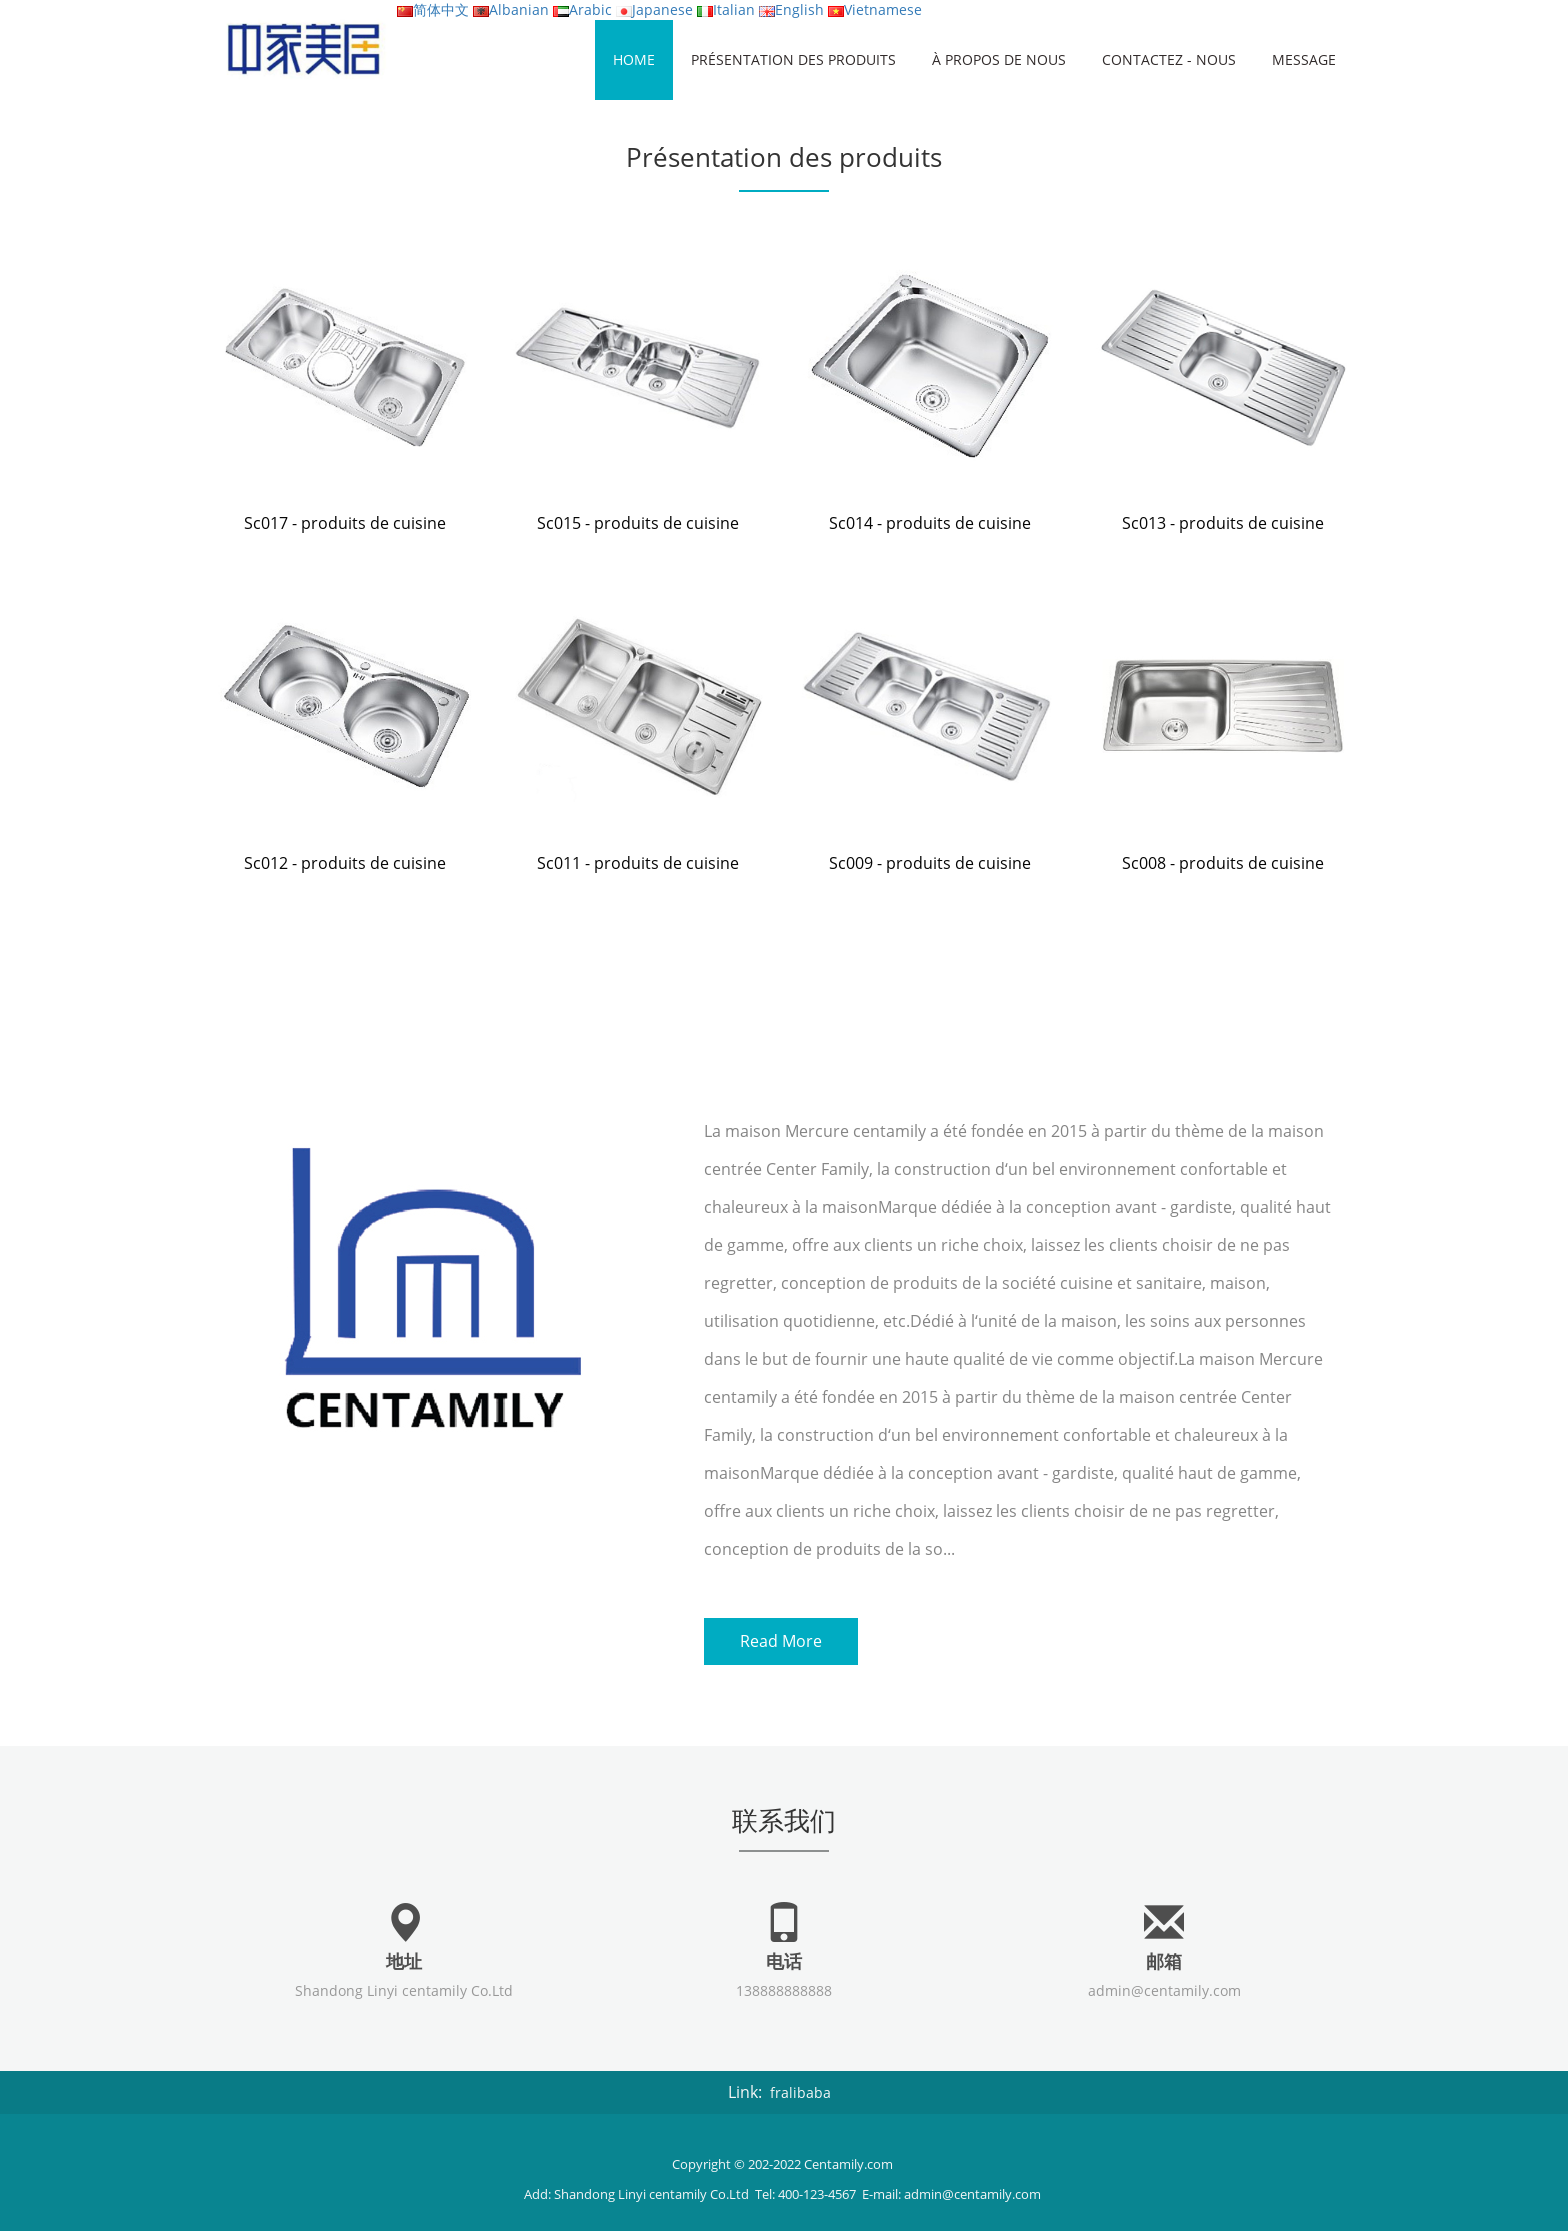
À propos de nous (999, 59)
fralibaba (800, 2084)
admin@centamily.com (1164, 1982)
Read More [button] (781, 1639)
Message (1304, 59)
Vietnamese (875, 9)
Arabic (582, 9)
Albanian (511, 9)
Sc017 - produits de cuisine (345, 523)
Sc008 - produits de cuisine (1223, 863)
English (791, 9)
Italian (726, 9)
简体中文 (433, 9)
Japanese (654, 9)
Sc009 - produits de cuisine (930, 863)
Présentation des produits (793, 59)
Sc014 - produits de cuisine (930, 523)
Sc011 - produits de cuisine (638, 863)
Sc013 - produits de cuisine (1223, 523)
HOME (634, 59)
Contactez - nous (1169, 59)
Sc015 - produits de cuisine (638, 523)
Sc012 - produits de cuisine (345, 863)
